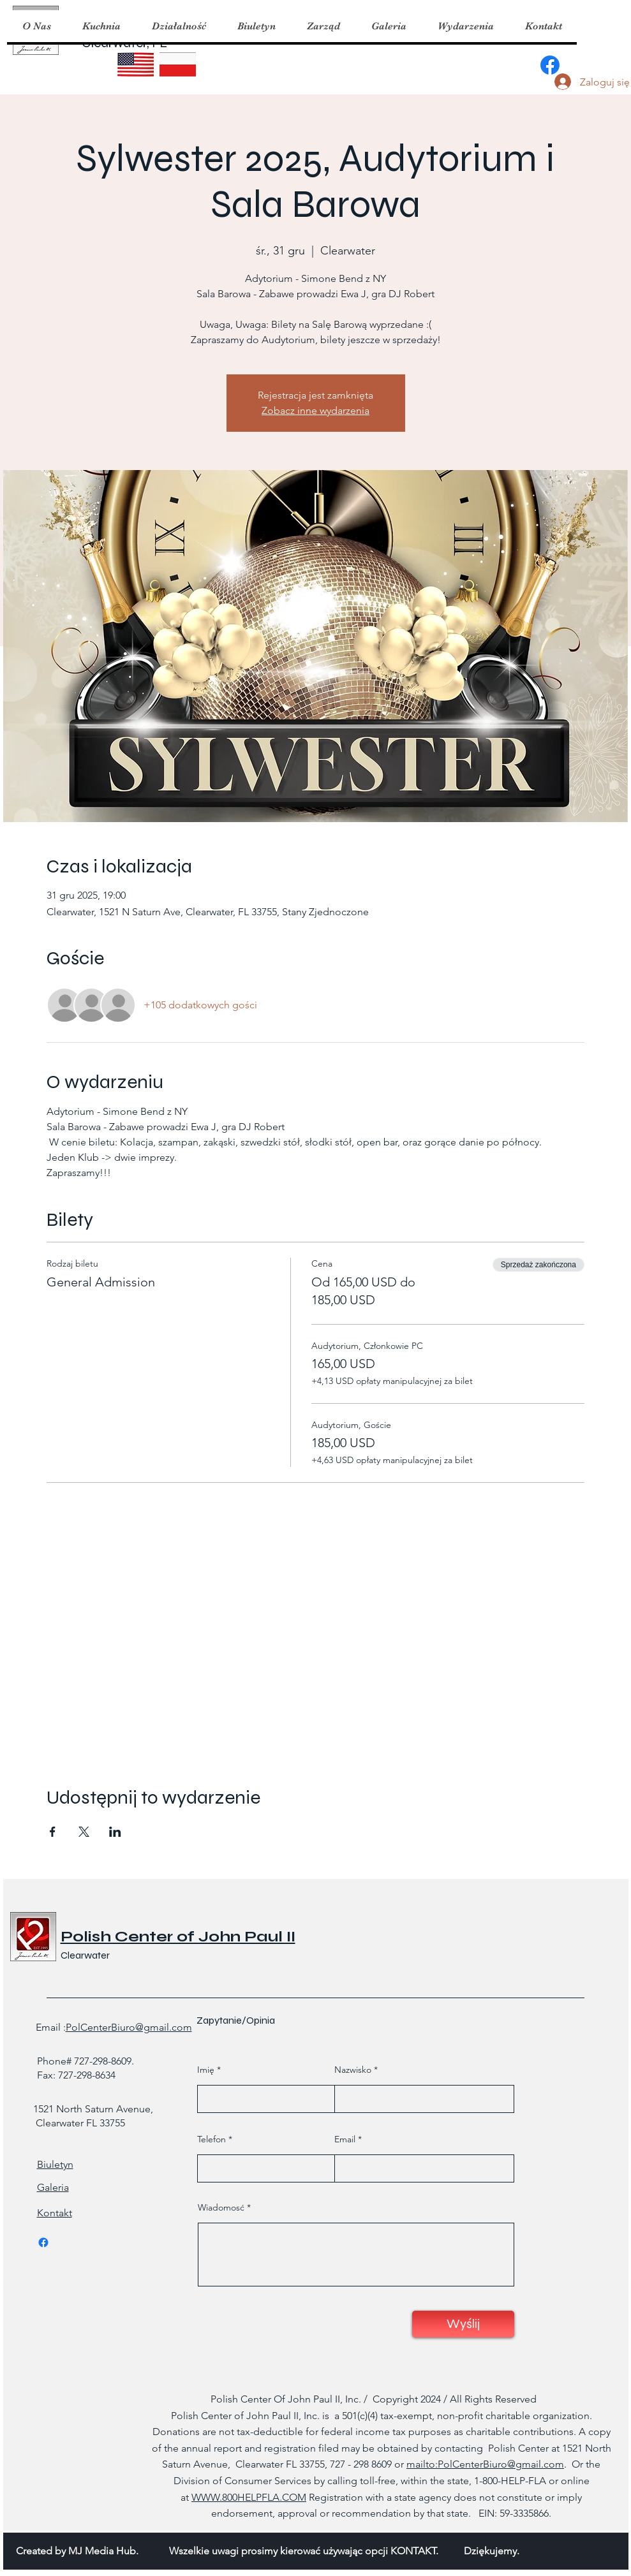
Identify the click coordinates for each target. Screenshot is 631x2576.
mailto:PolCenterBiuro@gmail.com (485, 2464)
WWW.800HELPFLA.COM (248, 2497)
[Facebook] (550, 65)
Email (344, 2139)
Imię (205, 2069)
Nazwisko (352, 2069)
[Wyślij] (463, 2324)
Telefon (211, 2139)
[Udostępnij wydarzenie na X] (84, 1832)
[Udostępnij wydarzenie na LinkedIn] (115, 1832)
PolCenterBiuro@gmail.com (129, 2027)
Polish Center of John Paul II (178, 1936)
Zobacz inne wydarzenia (315, 410)
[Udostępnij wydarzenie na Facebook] (53, 1832)
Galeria (53, 2187)
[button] (101, 26)
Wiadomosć (221, 2207)
